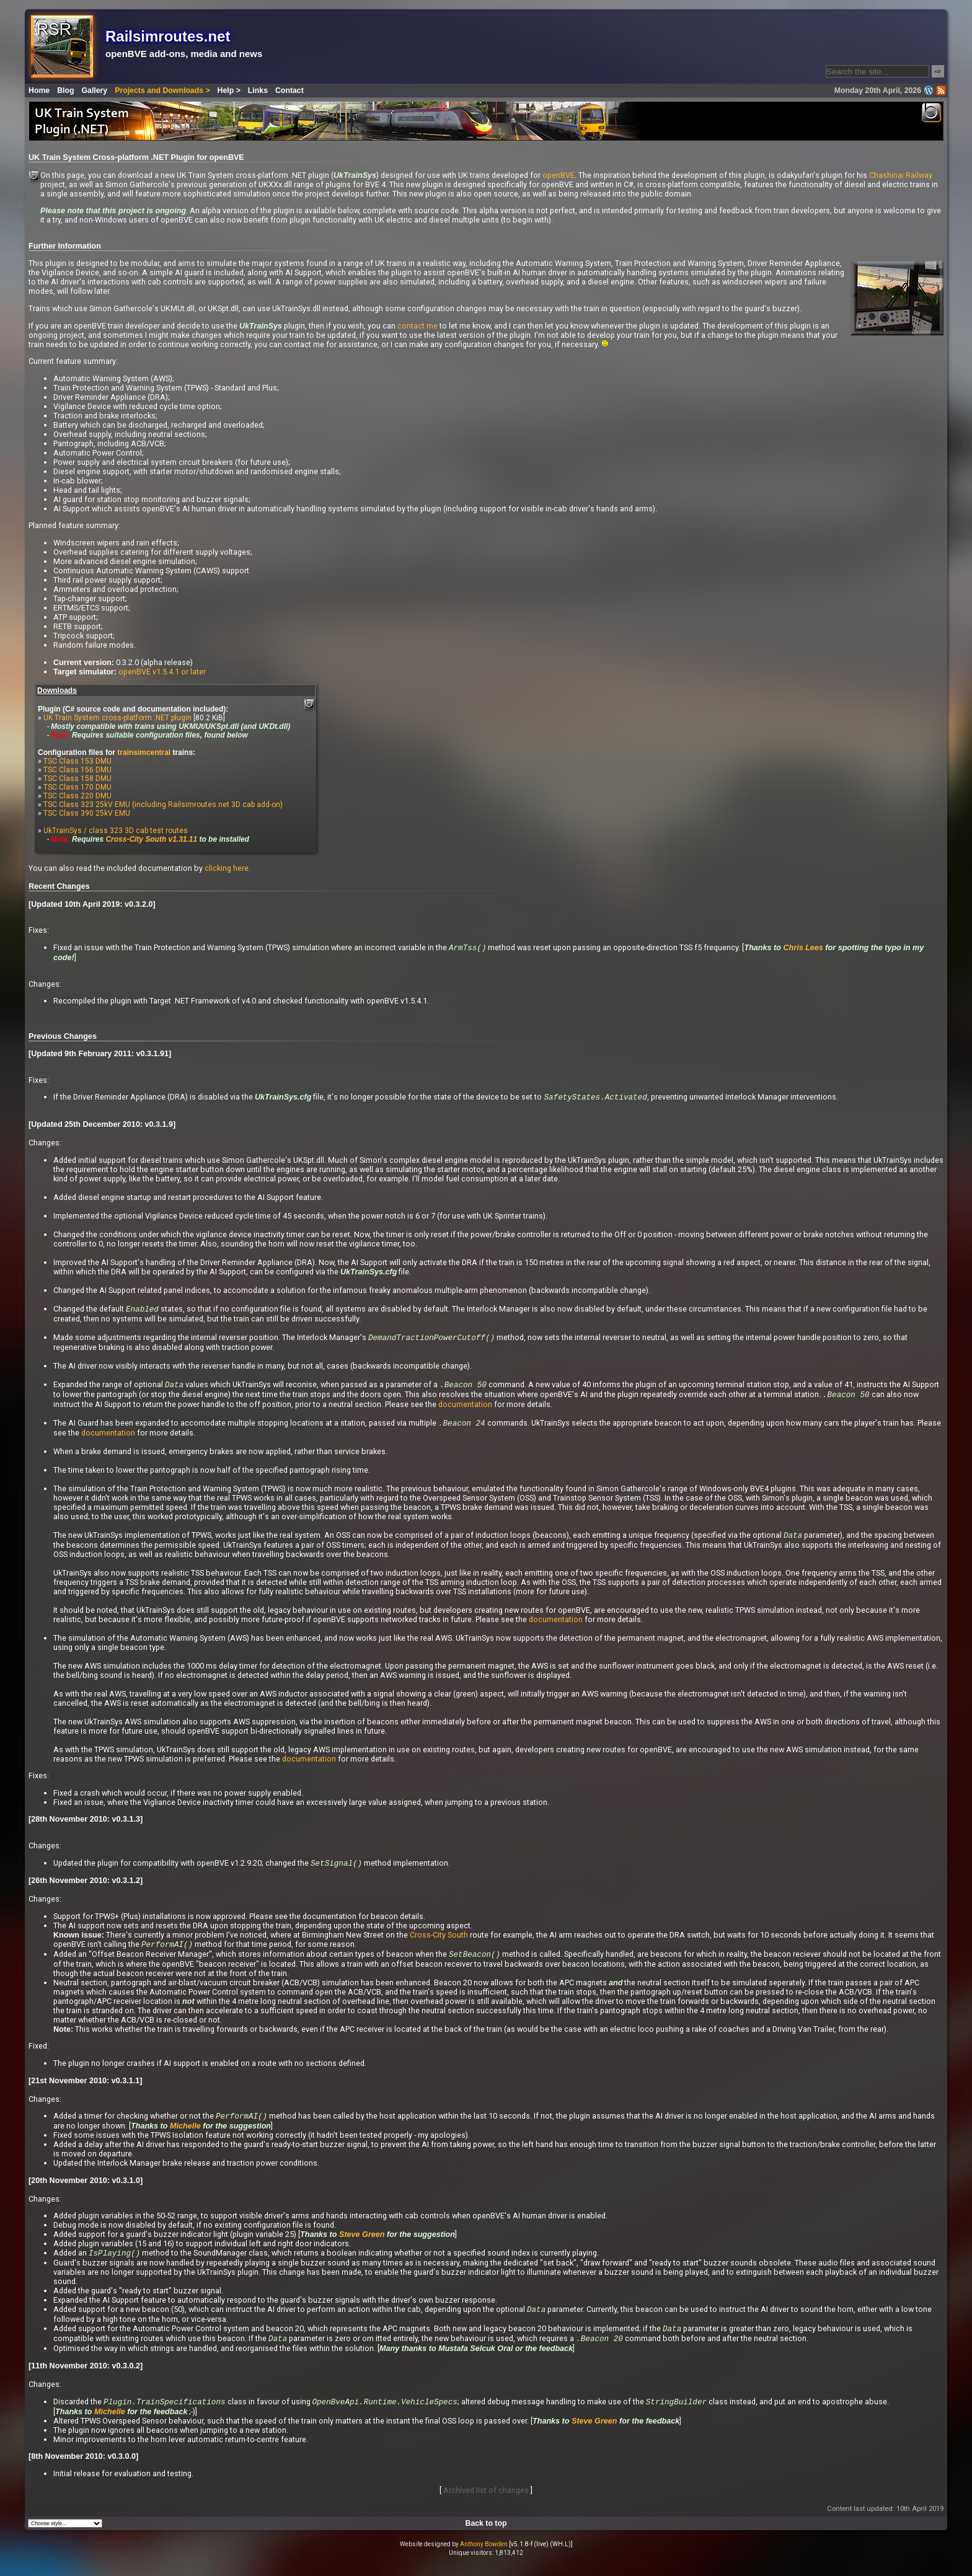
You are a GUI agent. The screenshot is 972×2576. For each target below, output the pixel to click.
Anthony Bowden (484, 2554)
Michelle (185, 2133)
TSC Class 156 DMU (77, 769)
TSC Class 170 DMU (77, 787)
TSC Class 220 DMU (77, 796)
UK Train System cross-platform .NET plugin (117, 717)
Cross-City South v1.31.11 (151, 839)
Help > (229, 90)
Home (39, 90)
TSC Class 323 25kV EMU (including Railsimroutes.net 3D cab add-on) (163, 804)
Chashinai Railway (900, 175)
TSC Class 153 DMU (77, 761)
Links (258, 90)
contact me (417, 325)
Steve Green (362, 2242)
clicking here (227, 868)
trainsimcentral (143, 752)
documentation (465, 1408)
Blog (65, 90)
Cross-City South (439, 1940)
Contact (289, 90)
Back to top (486, 2534)
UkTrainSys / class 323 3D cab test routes (115, 830)
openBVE (558, 175)
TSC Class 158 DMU (77, 778)
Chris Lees (803, 948)
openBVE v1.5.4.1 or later (162, 671)
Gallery (95, 90)
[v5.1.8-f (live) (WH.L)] (541, 2554)
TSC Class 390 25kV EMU (86, 813)
